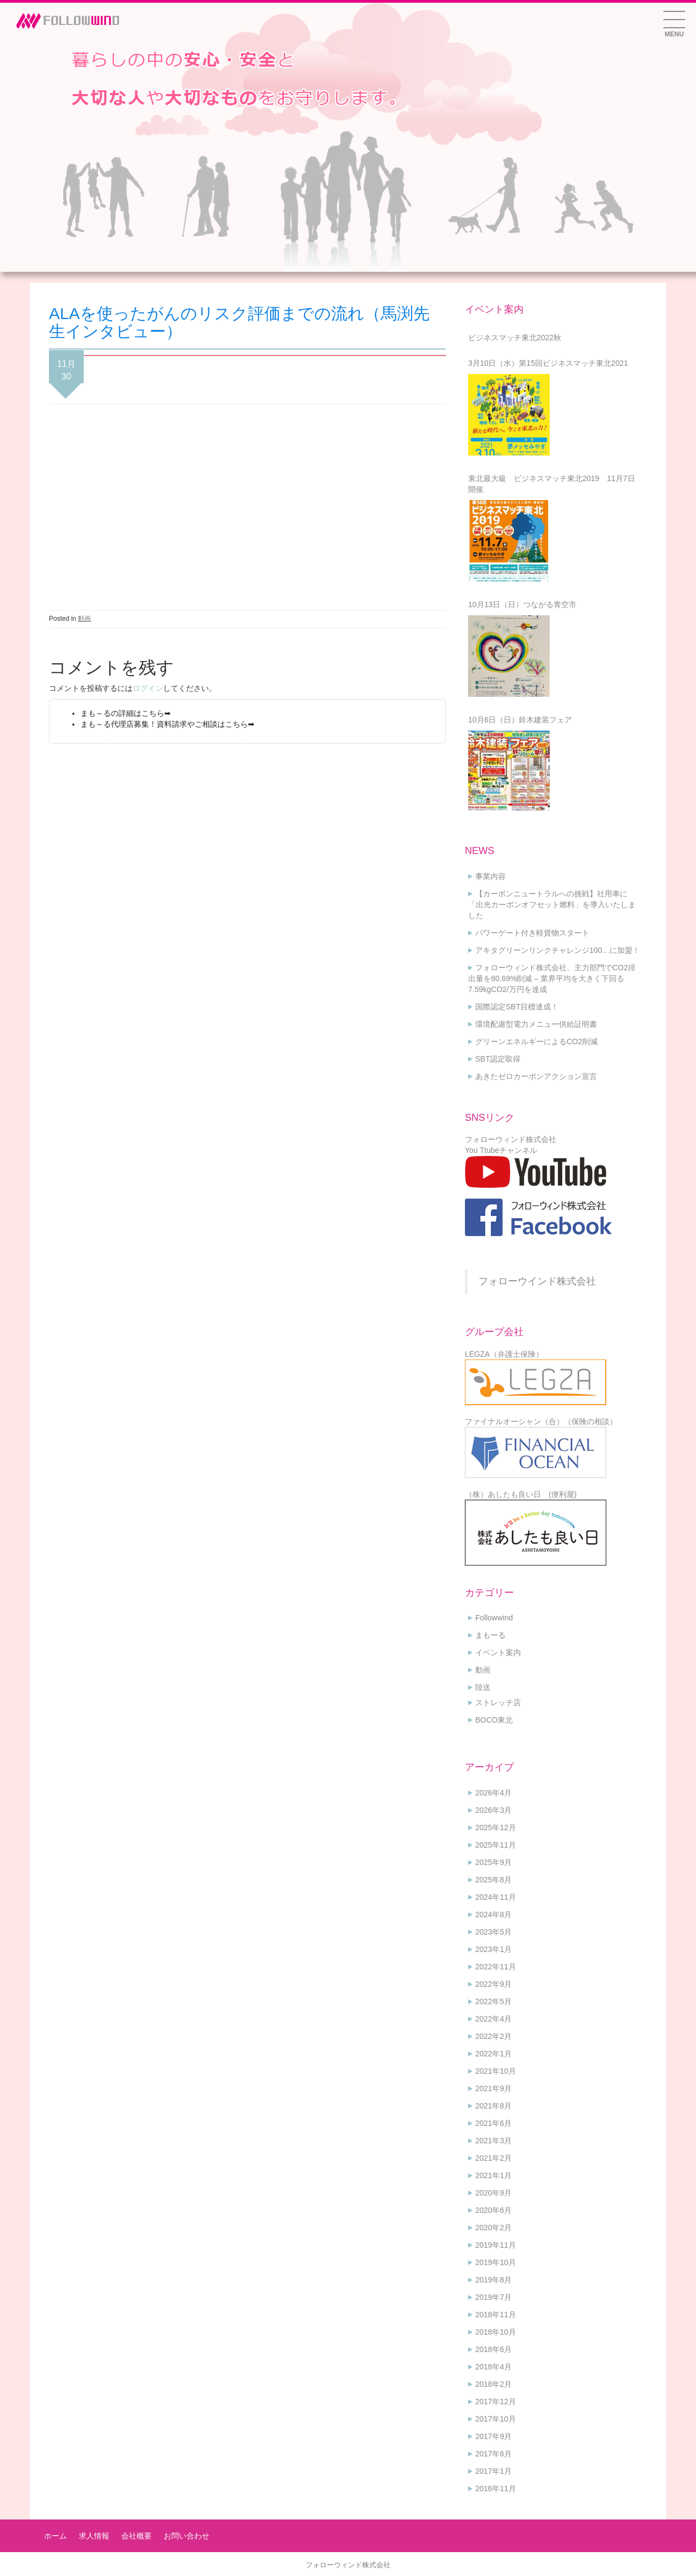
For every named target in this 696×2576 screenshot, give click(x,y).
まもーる (490, 1635)
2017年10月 (495, 2419)
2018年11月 (495, 2314)
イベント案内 (498, 1652)
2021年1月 (493, 2175)
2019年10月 (495, 2262)
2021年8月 (493, 2105)
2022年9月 (493, 1984)
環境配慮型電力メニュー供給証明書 (536, 1024)
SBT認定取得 (497, 1059)
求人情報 (94, 2535)
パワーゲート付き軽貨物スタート (532, 932)
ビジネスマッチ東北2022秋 (514, 337)
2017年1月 (493, 2471)
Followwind (494, 1617)
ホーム (55, 2535)
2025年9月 (493, 1862)
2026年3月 (493, 1810)
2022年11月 (495, 1966)
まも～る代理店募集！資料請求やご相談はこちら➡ (167, 724)
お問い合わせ (186, 2535)
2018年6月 (493, 2349)
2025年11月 (495, 1845)
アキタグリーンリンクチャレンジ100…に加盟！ (557, 950)
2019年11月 (495, 2245)
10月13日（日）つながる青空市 (522, 604)
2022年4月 (493, 2018)
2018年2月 (493, 2384)
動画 (84, 618)
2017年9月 (493, 2436)
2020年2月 (493, 2227)
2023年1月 (493, 1949)
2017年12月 (495, 2401)
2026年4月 (493, 1792)
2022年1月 (493, 2053)
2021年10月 (495, 2071)
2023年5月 (493, 1932)
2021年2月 (493, 2158)
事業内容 (490, 876)
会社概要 (136, 2535)
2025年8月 (493, 1879)
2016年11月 (495, 2488)
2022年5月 (493, 2001)
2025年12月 (495, 1827)
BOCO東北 (494, 1720)
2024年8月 (493, 1914)
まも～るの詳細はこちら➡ (125, 713)
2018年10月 (495, 2332)
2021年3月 (493, 2140)
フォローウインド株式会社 (537, 1281)
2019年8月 (493, 2279)
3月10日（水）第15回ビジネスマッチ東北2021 (548, 363)
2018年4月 (493, 2366)
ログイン (148, 688)
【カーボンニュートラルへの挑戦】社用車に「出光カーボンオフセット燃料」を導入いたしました (552, 904)
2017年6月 (493, 2453)
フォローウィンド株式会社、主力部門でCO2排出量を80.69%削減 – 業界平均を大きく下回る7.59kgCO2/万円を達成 (552, 978)
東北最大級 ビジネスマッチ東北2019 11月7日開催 (551, 484)
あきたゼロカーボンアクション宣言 (536, 1076)
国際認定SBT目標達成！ (516, 1006)
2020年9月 (493, 2192)
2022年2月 (493, 2036)
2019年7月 (493, 2297)
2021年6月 (493, 2123)
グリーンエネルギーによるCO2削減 (536, 1041)
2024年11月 (495, 1897)
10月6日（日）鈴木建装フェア (520, 719)
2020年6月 (493, 2210)
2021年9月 (493, 2088)
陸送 (482, 1687)
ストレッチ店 (498, 1702)
